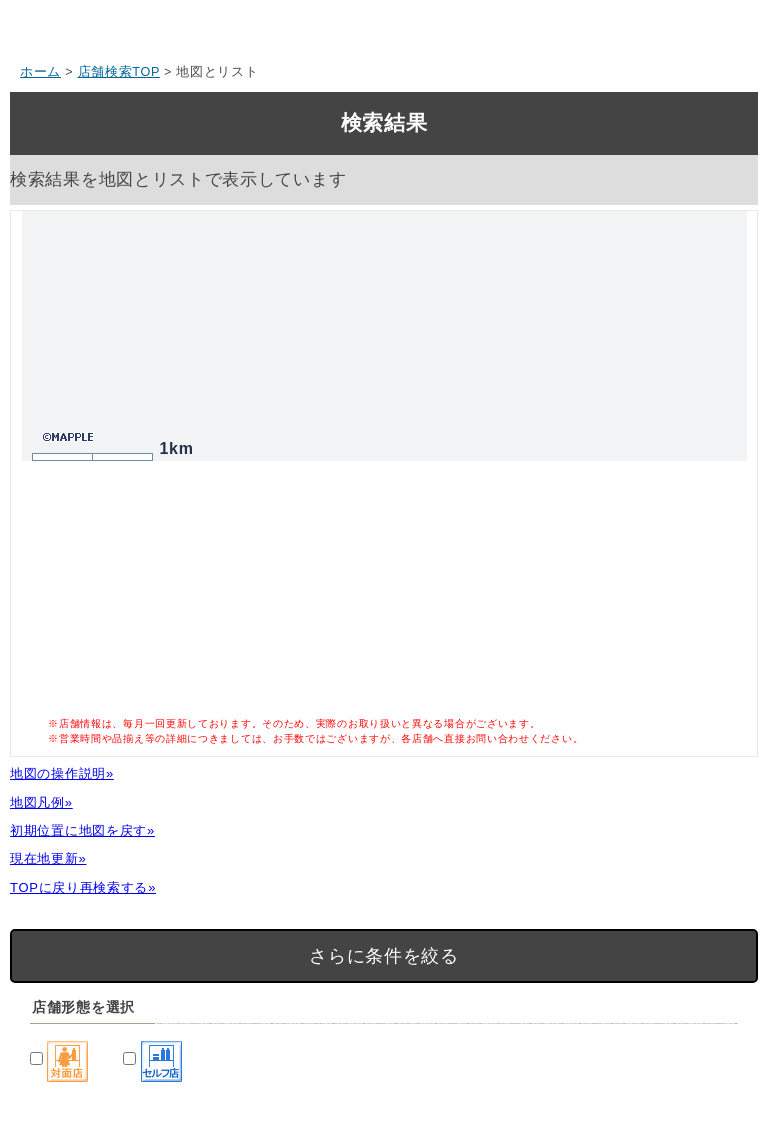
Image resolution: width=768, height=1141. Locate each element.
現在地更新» (48, 858)
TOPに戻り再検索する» (83, 887)
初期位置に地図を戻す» (82, 830)
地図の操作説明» (62, 773)
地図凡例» (41, 802)
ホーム (40, 72)
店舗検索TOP (119, 72)
